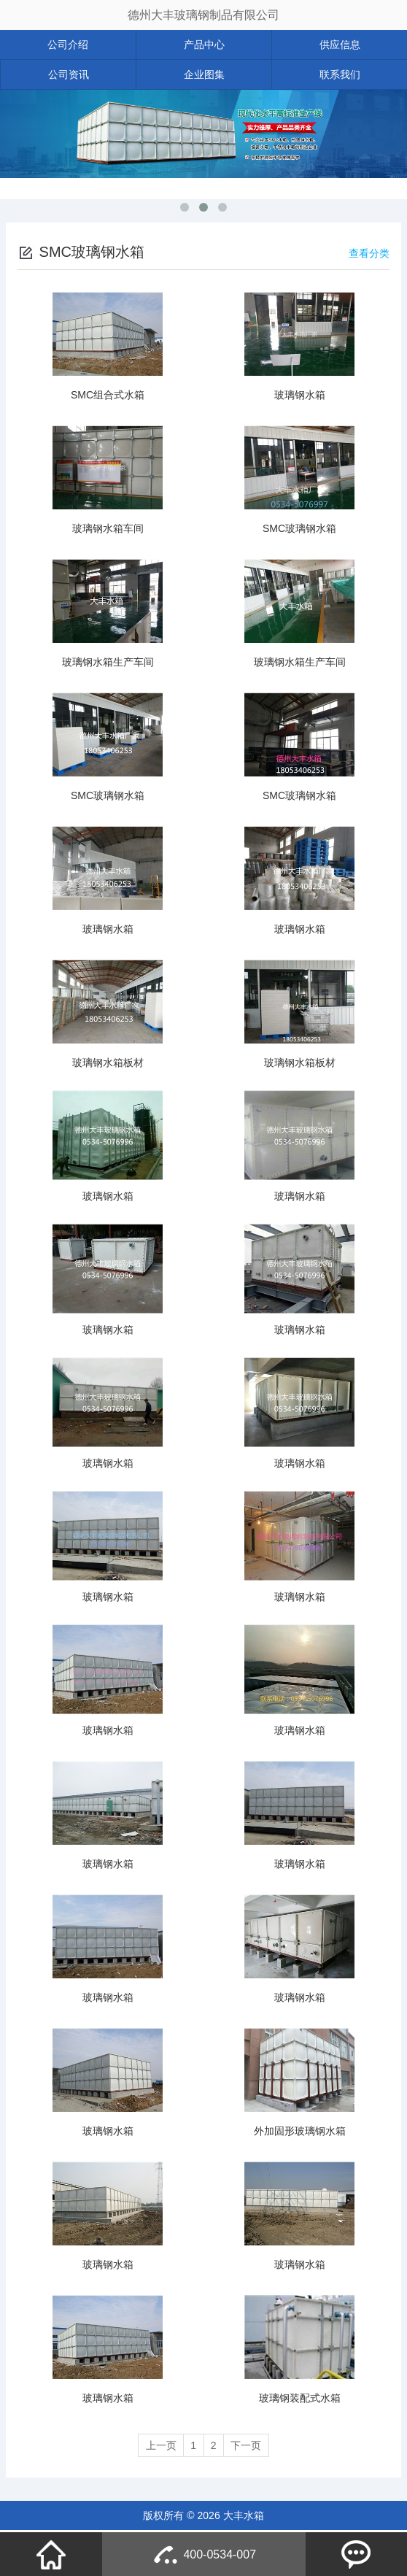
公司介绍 (67, 44)
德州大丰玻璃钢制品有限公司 (203, 15)
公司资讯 (68, 74)
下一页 (251, 2446)
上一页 (155, 2446)
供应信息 (339, 44)
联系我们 (339, 74)
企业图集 (204, 74)
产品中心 (204, 44)
